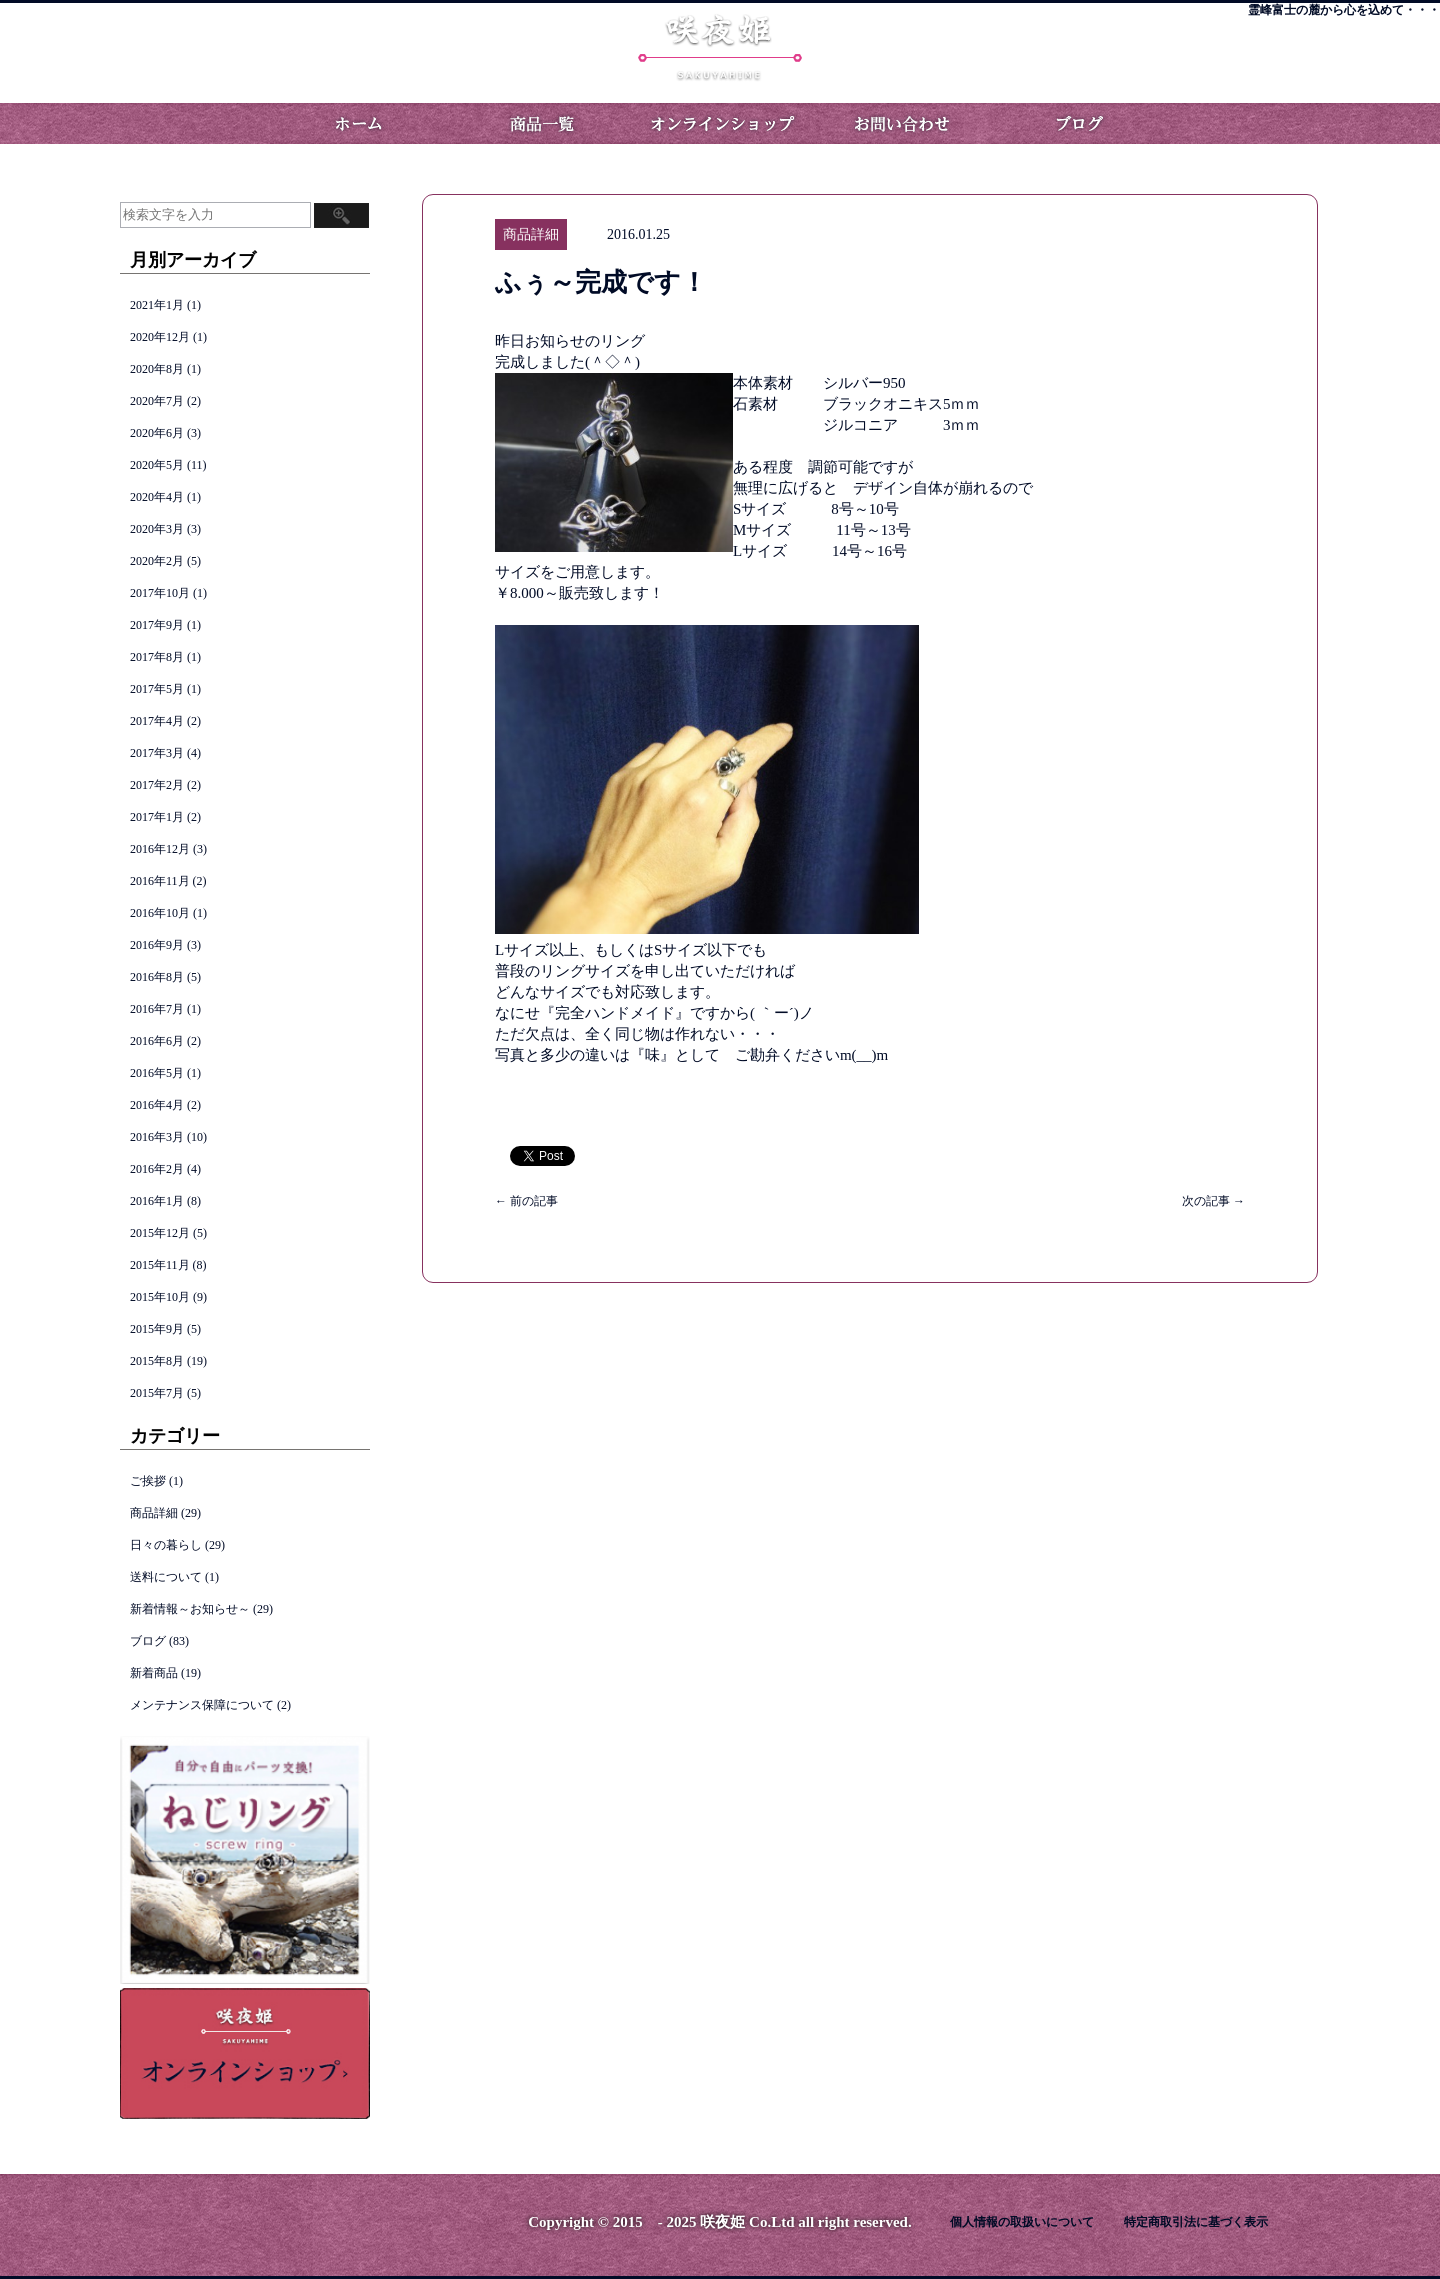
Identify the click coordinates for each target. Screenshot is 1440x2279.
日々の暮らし (166, 1545)
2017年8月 (157, 657)
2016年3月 (157, 1137)
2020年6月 (157, 433)
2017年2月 (157, 785)
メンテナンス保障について (202, 1705)
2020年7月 (157, 401)
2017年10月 (160, 593)
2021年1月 (157, 305)
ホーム (360, 123)
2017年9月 (157, 625)
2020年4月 (157, 497)
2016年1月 (157, 1201)
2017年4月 (157, 721)
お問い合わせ (900, 123)
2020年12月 (160, 337)
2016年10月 (160, 913)
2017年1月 (157, 817)
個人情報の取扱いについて (1022, 2222)
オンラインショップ (720, 123)
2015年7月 (157, 1393)
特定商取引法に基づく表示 (1196, 2222)
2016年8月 (157, 977)
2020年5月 (157, 465)
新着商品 (154, 1673)
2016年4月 (157, 1105)
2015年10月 (160, 1297)
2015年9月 (157, 1329)
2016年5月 (157, 1073)
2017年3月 (157, 753)
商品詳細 (154, 1513)
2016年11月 (160, 881)
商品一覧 (540, 123)
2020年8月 (157, 369)
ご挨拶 (148, 1481)
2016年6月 (157, 1041)
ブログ (1080, 123)
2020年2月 (157, 561)
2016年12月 (160, 849)
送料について (166, 1577)
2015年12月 (160, 1233)
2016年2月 (157, 1169)
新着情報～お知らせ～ (190, 1609)
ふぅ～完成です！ (601, 282)
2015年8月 (157, 1361)
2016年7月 (157, 1009)
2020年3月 (157, 529)
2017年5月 (157, 689)
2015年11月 (160, 1265)
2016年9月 (157, 945)
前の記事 (526, 1201)
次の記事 (1213, 1201)
